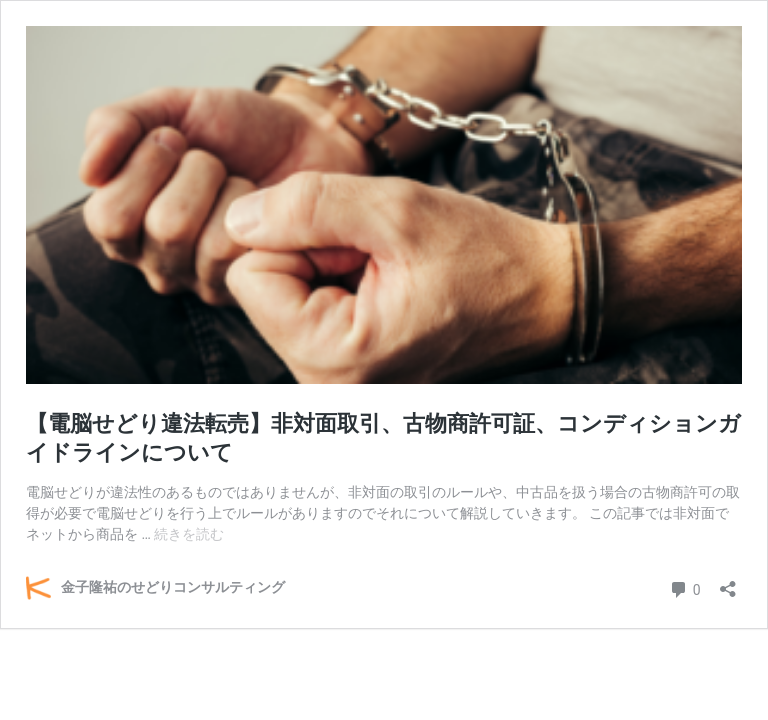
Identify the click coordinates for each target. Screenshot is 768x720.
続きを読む (189, 534)
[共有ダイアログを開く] (728, 582)
